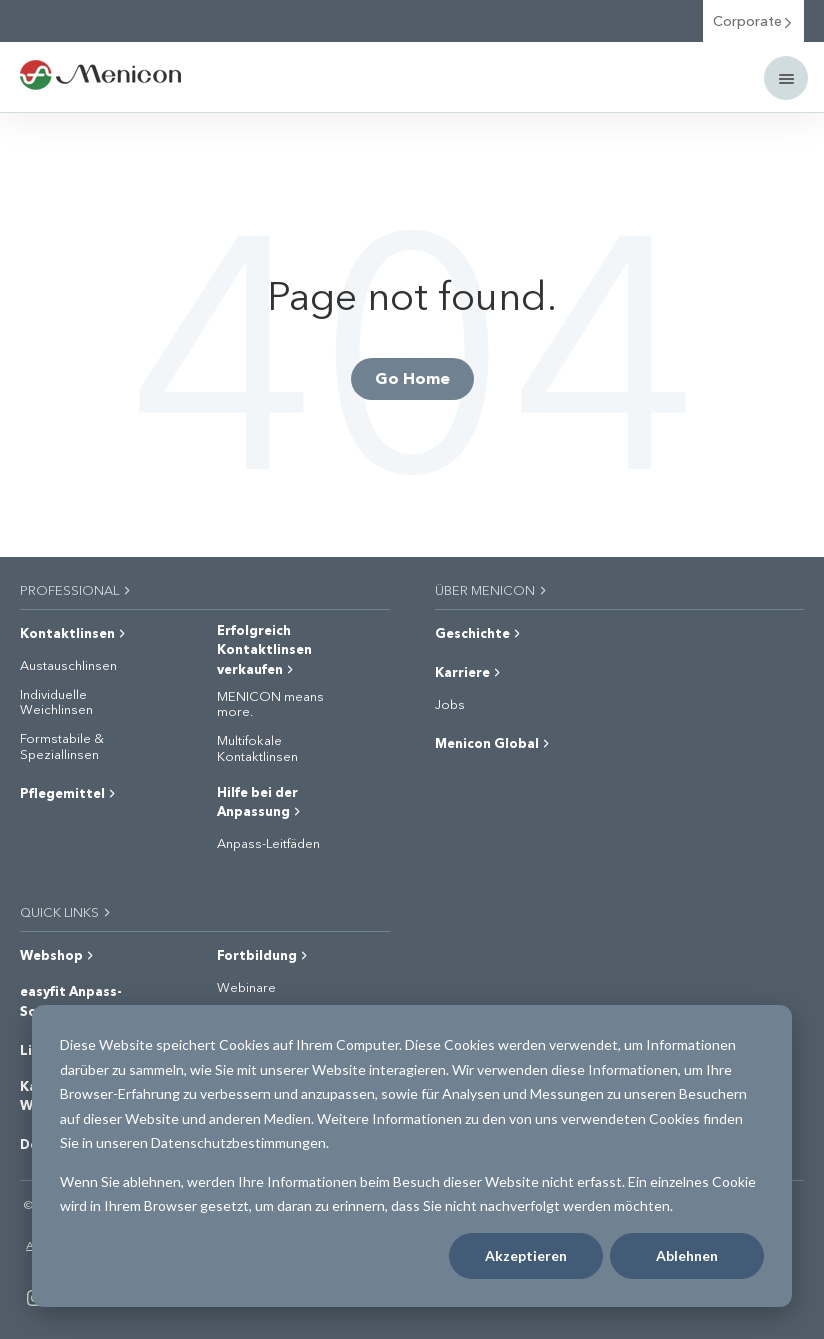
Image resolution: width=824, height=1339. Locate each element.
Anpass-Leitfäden (268, 843)
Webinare (246, 987)
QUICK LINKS (66, 911)
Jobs (450, 704)
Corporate (753, 20)
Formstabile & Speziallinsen (62, 745)
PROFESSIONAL (76, 589)
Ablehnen (687, 1255)
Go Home (412, 377)
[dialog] (412, 1156)
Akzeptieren (526, 1255)
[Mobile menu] (786, 78)
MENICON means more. (270, 703)
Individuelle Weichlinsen (56, 701)
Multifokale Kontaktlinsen (257, 747)
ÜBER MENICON (492, 589)
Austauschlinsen (68, 665)
